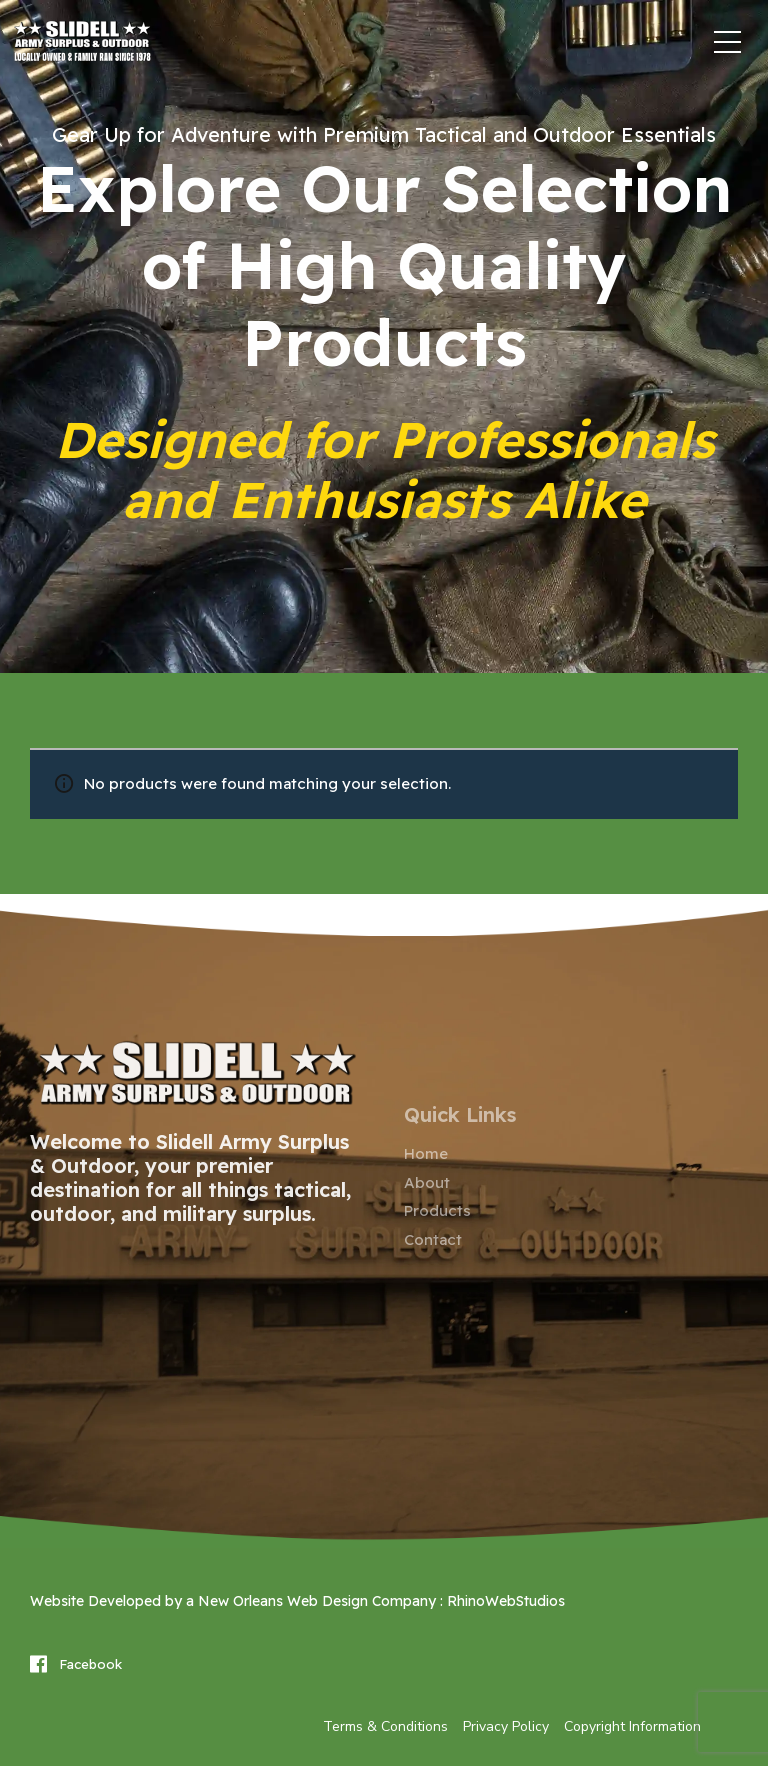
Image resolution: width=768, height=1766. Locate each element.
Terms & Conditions (385, 1726)
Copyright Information (632, 1726)
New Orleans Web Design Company (317, 1601)
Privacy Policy (506, 1726)
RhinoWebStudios (506, 1601)
